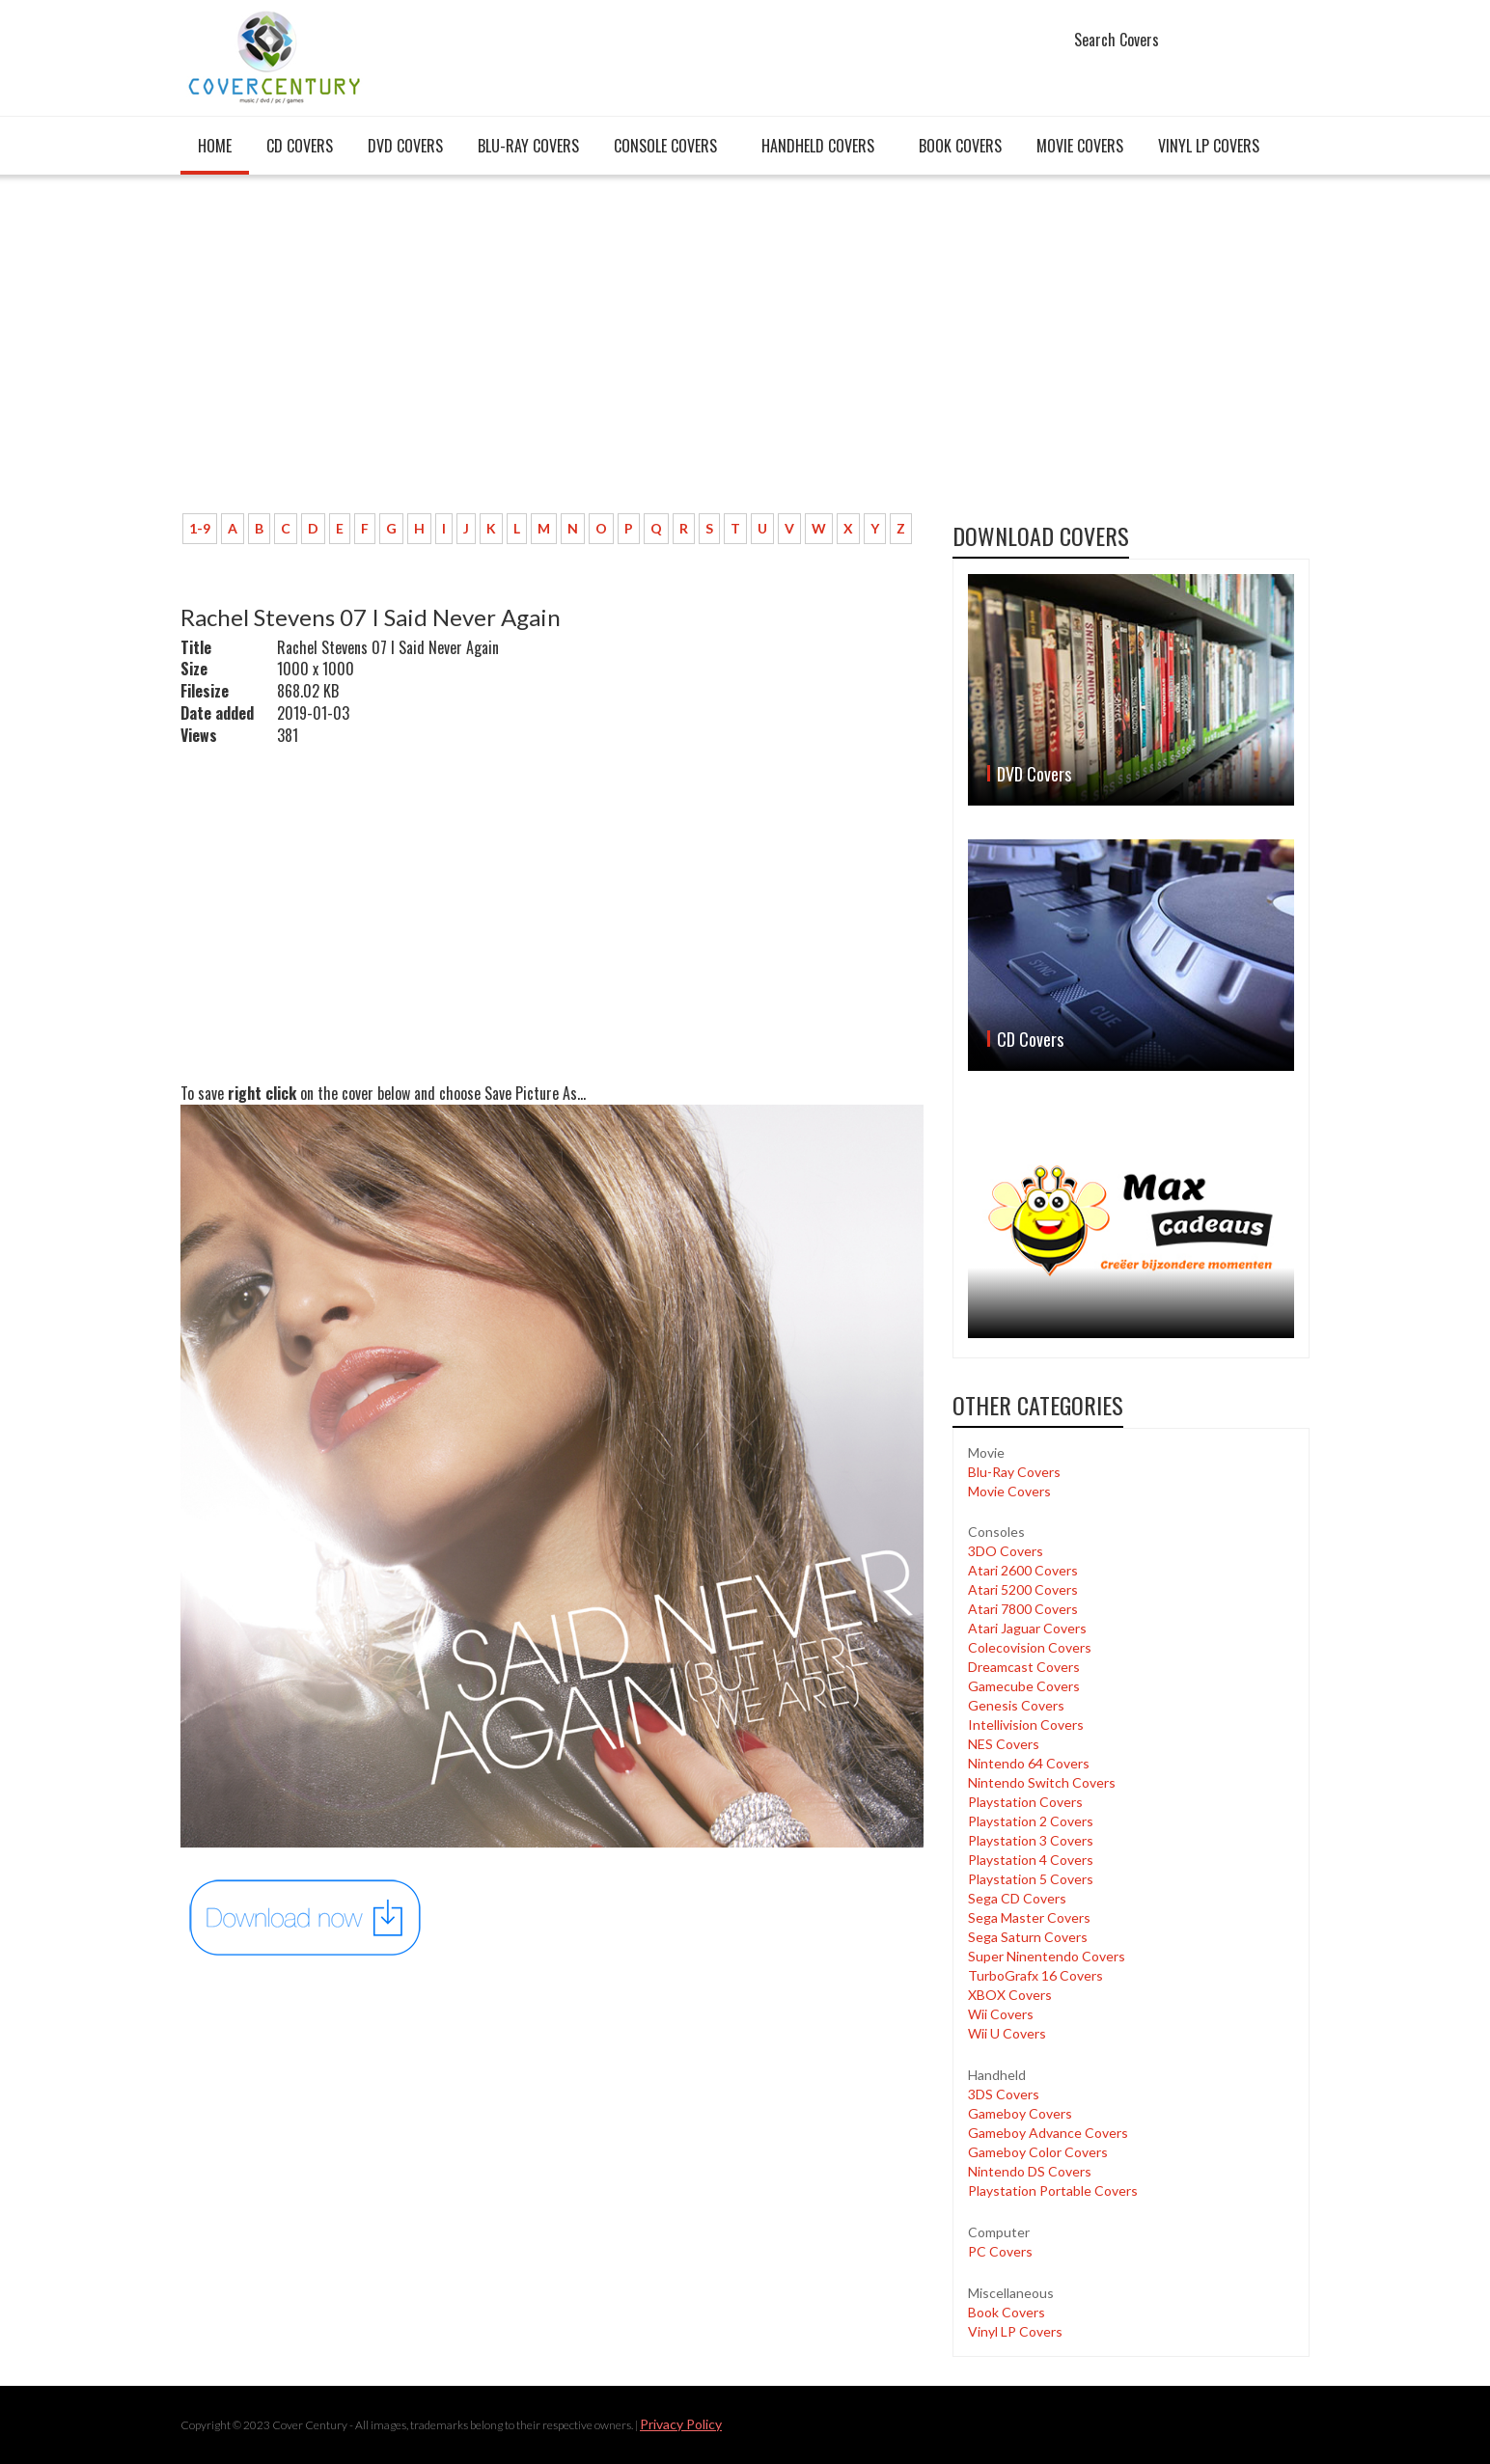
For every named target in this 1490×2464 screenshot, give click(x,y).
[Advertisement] (552, 354)
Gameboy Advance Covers (1048, 2132)
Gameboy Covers (1020, 2113)
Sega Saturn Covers (1028, 1937)
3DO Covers (1005, 1551)
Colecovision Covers (1029, 1647)
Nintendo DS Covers (1029, 2171)
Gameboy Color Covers (1038, 2152)
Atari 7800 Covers (1023, 1609)
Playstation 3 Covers (1030, 1840)
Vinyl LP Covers (1208, 145)
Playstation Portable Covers (1053, 2190)
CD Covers (299, 145)
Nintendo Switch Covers (1042, 1782)
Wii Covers (1001, 2014)
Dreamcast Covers (1024, 1666)
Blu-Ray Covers (528, 145)
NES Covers (1003, 1744)
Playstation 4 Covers (1030, 1859)
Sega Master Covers (1029, 1917)
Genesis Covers (1016, 1705)
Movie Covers (1079, 145)
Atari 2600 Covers (1023, 1570)
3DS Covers (1003, 2094)
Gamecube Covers (1024, 1686)
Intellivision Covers (1026, 1724)
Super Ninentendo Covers (1046, 1956)
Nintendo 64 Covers (1029, 1763)
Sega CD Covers (1017, 1898)
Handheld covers (817, 145)
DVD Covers (405, 145)
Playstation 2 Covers (1030, 1821)
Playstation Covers (1025, 1801)
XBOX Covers (1010, 1994)
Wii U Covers (1007, 2033)
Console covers (665, 145)
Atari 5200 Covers (1023, 1589)
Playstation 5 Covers (1030, 1879)
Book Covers (960, 145)
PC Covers (1000, 2251)
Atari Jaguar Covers (1027, 1628)
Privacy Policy (681, 2424)
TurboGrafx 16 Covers (1035, 1975)
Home (215, 145)
